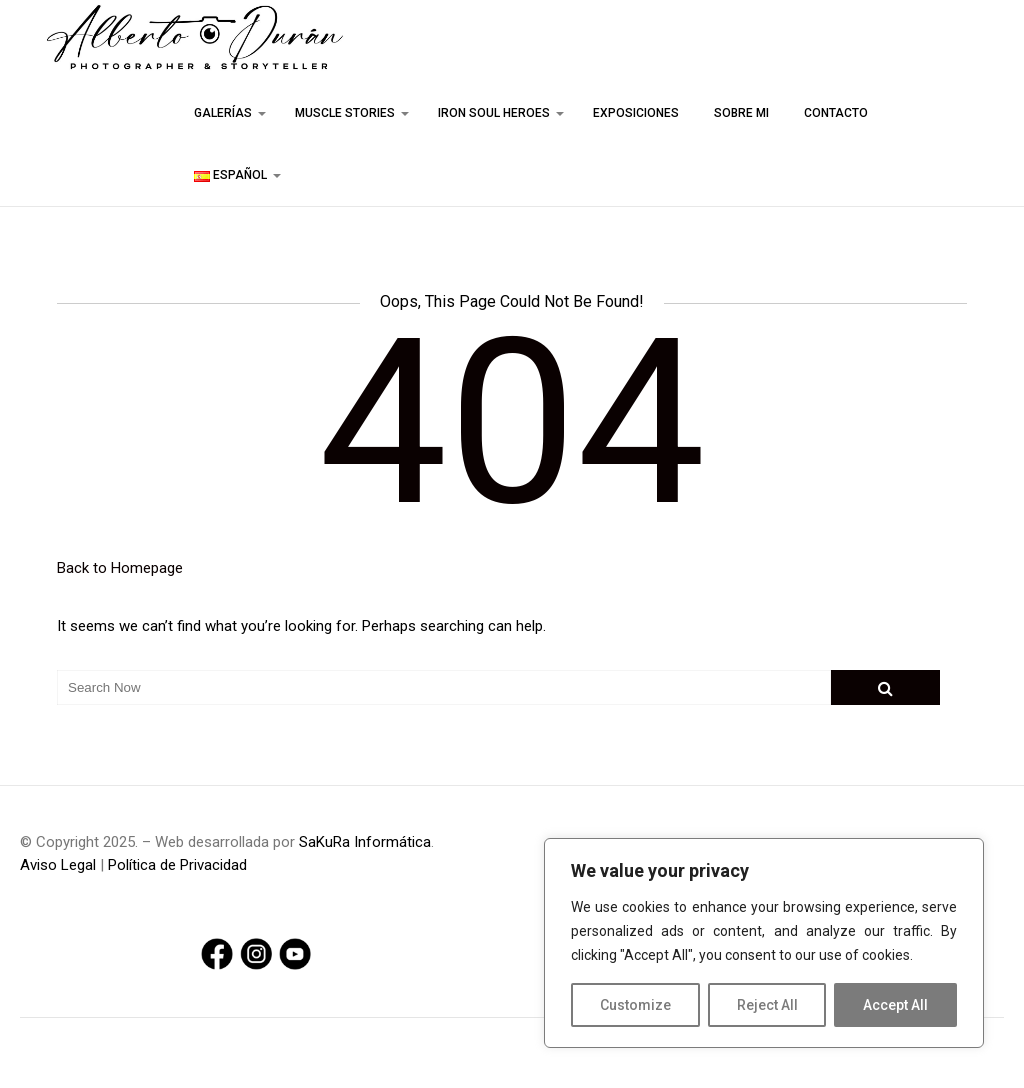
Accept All (895, 1005)
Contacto (836, 113)
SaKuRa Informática (365, 842)
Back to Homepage (120, 568)
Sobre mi (741, 113)
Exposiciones (636, 113)
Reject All (767, 1005)
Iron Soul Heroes (494, 113)
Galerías (223, 113)
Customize (635, 1005)
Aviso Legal (58, 865)
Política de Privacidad (177, 865)
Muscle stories (345, 113)
